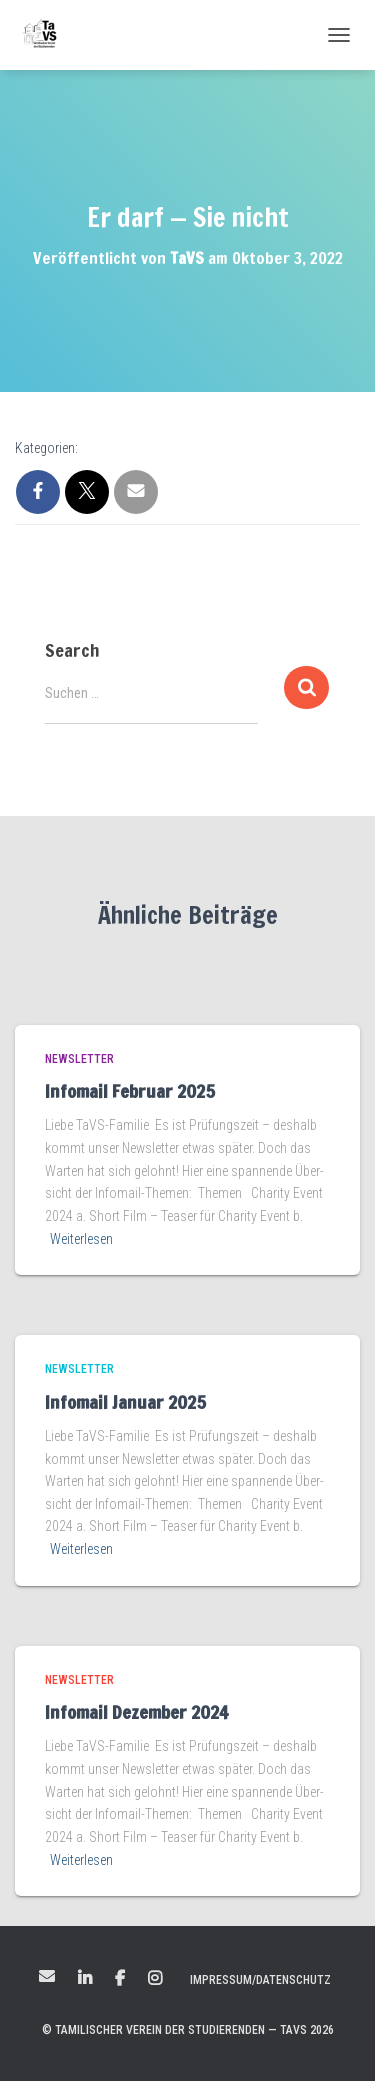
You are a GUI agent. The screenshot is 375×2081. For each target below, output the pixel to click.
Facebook (120, 1979)
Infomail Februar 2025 (130, 1091)
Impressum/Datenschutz (260, 1980)
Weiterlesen (81, 1239)
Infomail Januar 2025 (125, 1402)
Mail (47, 1976)
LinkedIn (85, 1979)
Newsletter (79, 1059)
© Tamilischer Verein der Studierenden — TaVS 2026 (188, 2030)
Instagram (155, 1979)
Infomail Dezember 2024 (136, 1712)
